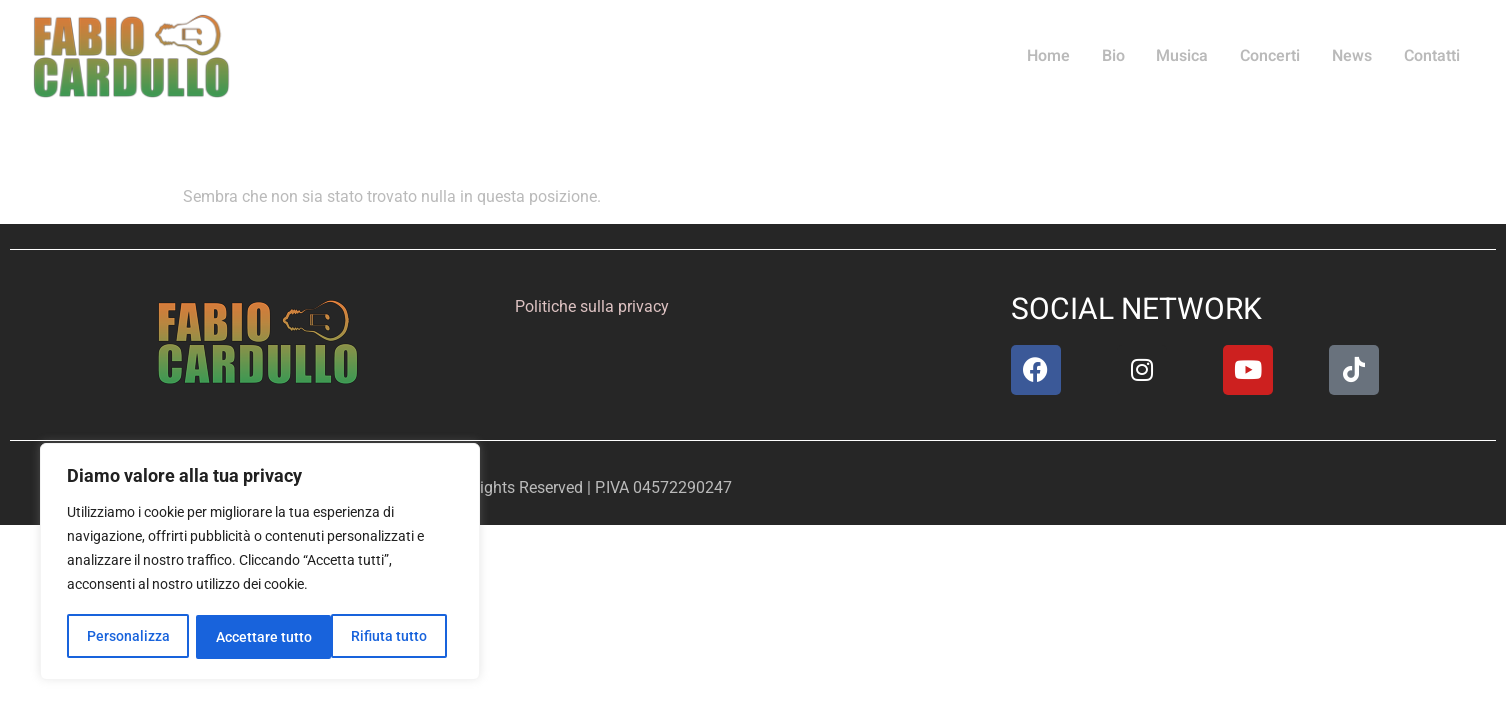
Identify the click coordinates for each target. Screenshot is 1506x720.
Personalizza (127, 637)
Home (1058, 56)
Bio (1121, 56)
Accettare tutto (386, 637)
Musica (1189, 56)
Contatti (1433, 56)
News (1355, 56)
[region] (260, 563)
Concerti (1275, 56)
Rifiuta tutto (253, 637)
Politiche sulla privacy (592, 306)
